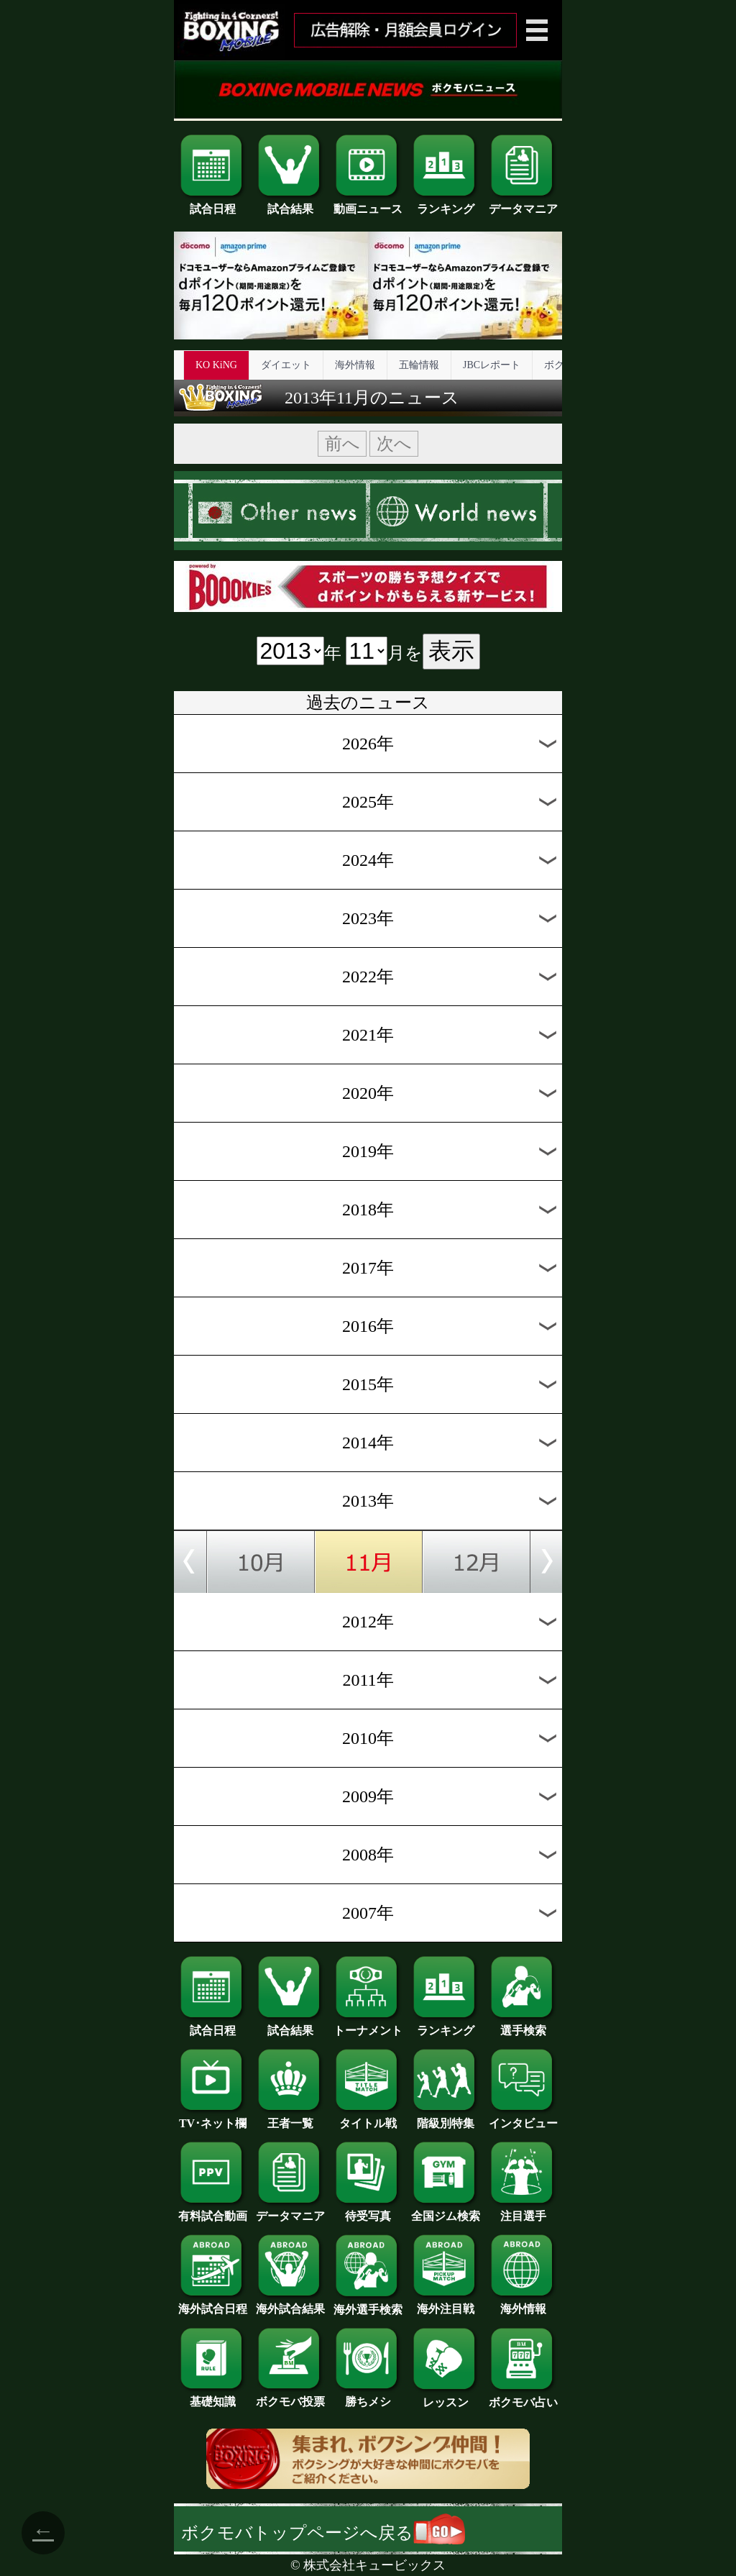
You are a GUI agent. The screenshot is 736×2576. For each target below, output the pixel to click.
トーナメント (368, 2025)
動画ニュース (368, 203)
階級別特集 (445, 2117)
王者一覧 (290, 2117)
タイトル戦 (368, 2117)
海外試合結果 (290, 2303)
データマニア (523, 203)
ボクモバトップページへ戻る (323, 2533)
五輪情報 (419, 365)
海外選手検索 (368, 2304)
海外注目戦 (445, 2303)
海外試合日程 (213, 2303)
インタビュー (523, 2117)
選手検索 (523, 2025)
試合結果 (290, 203)
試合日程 (213, 203)
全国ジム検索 (445, 2210)
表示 (451, 651)
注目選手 (523, 2210)
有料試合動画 (213, 2210)
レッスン (445, 2396)
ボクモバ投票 (290, 2396)
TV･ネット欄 (213, 2117)
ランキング (445, 203)
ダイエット (286, 365)
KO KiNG (216, 365)
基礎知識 (213, 2396)
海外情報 (355, 365)
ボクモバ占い (523, 2396)
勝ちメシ (368, 2396)
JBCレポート (491, 365)
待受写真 (368, 2210)
